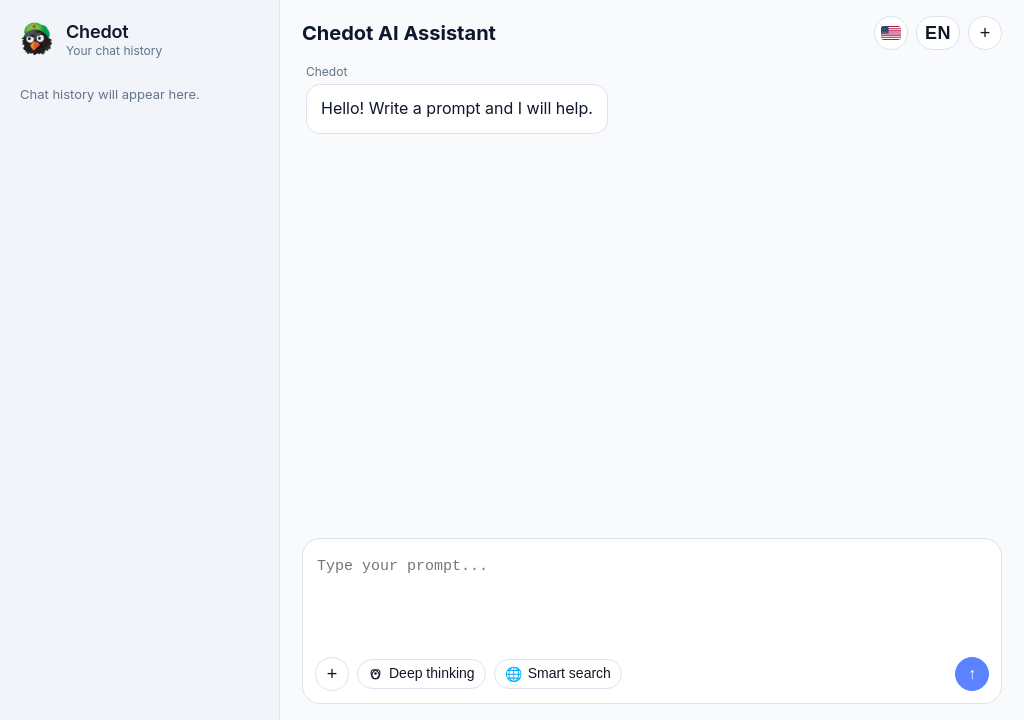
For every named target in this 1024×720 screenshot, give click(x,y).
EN (938, 33)
